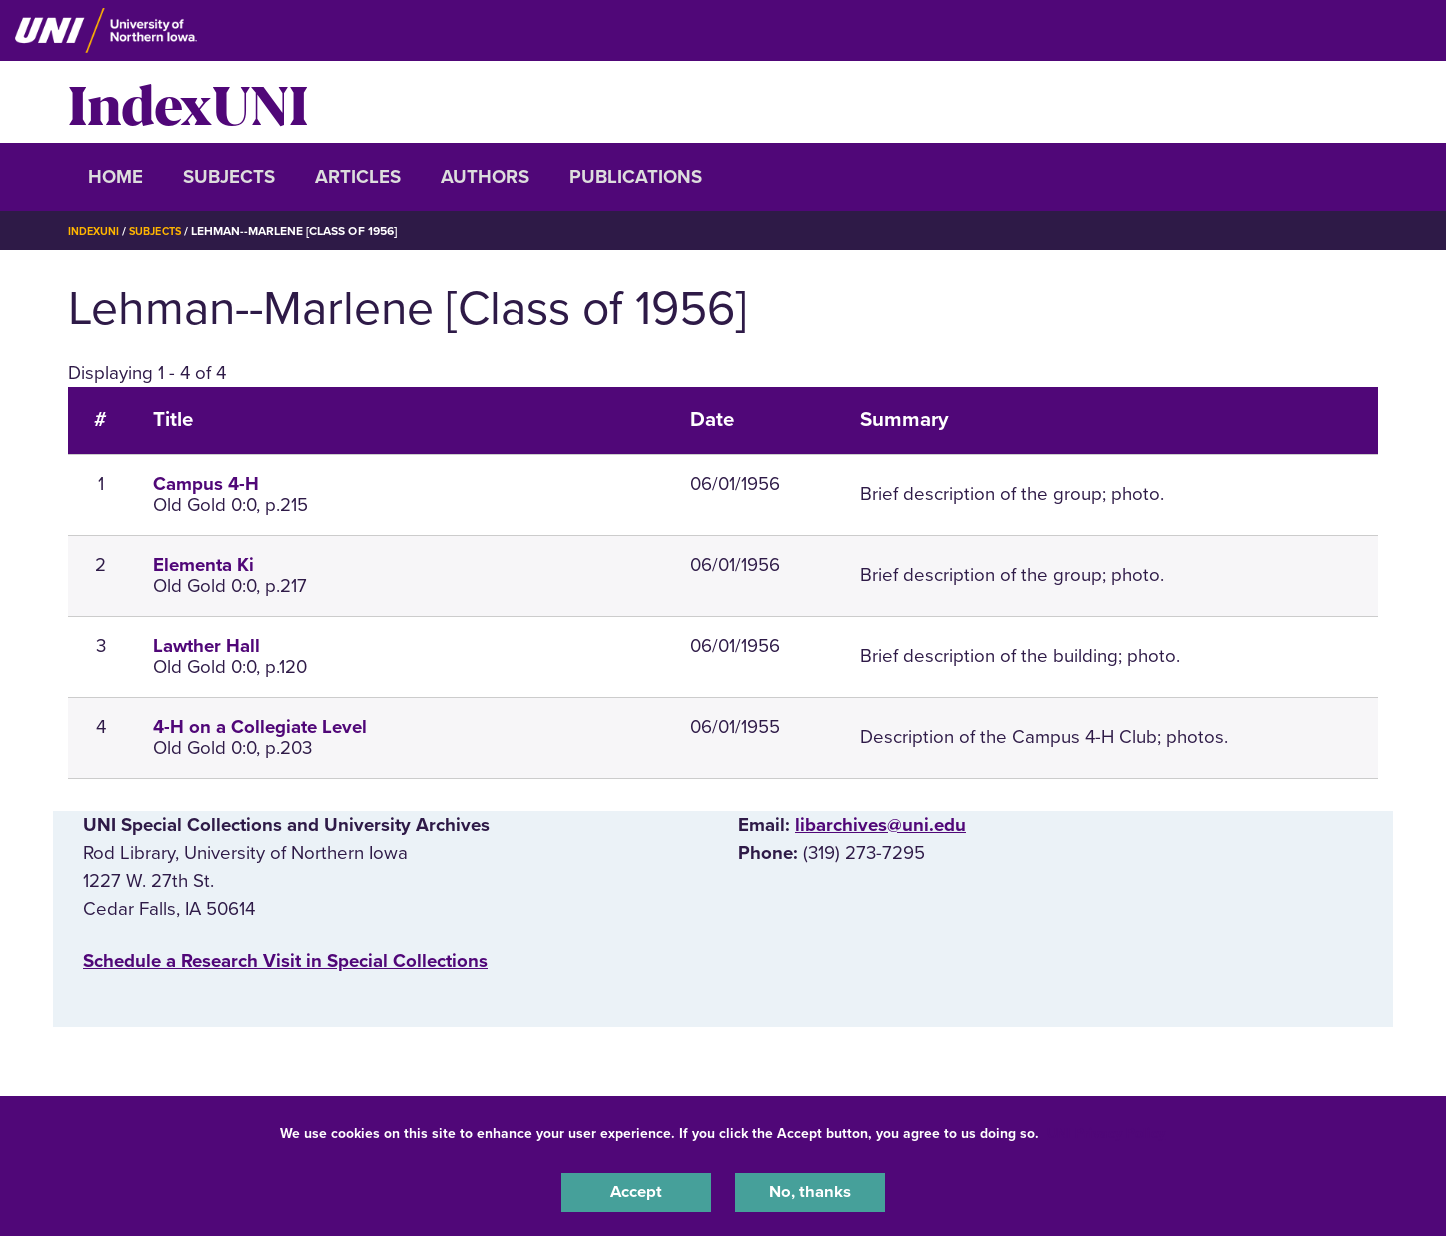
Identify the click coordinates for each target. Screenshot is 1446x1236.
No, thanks (810, 1190)
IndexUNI (188, 102)
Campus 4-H (206, 484)
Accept (636, 1190)
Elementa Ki (203, 565)
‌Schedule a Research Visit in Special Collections (285, 961)
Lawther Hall (206, 646)
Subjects (229, 177)
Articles (358, 177)
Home (115, 177)
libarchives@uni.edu (880, 825)
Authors (485, 177)
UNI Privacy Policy (1106, 1129)
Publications (635, 177)
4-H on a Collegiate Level (260, 727)
